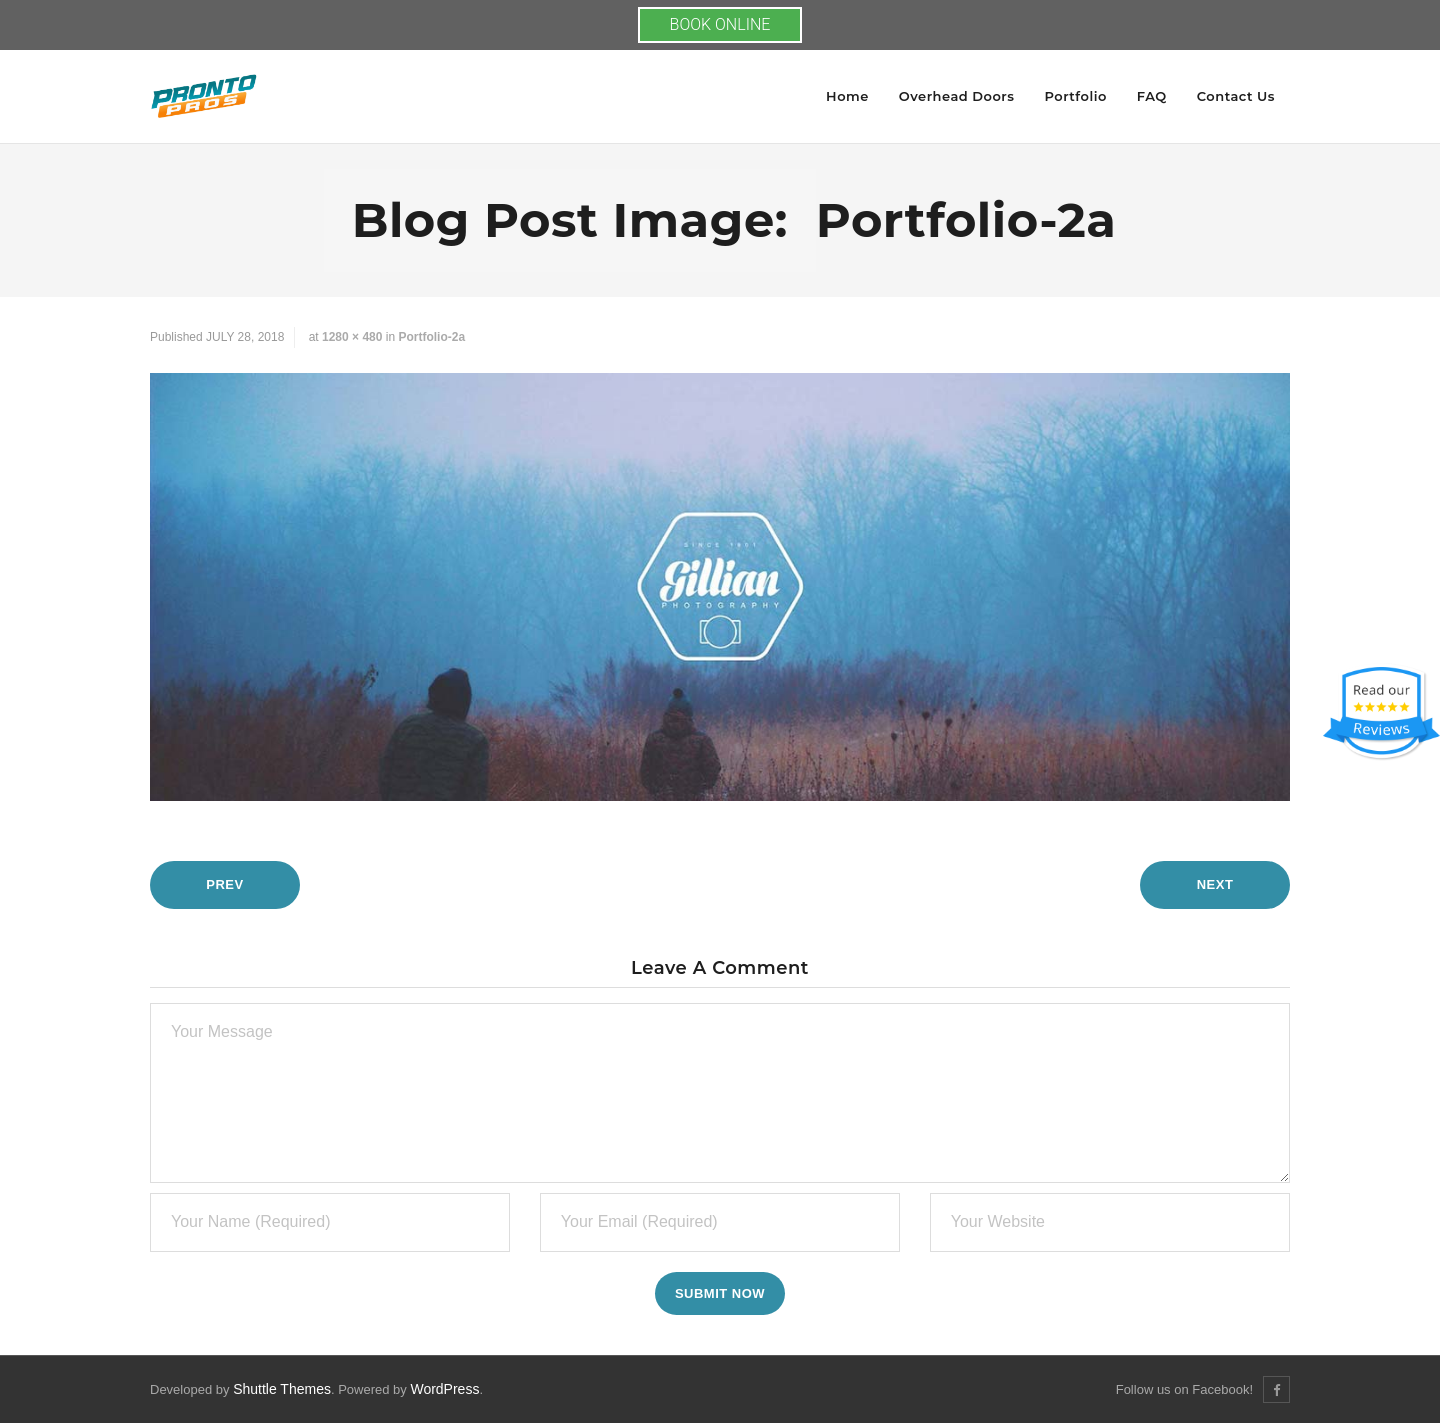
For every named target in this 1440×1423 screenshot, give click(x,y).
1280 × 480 (352, 337)
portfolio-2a (431, 337)
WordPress (444, 1389)
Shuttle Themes (282, 1389)
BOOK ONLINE (720, 24)
